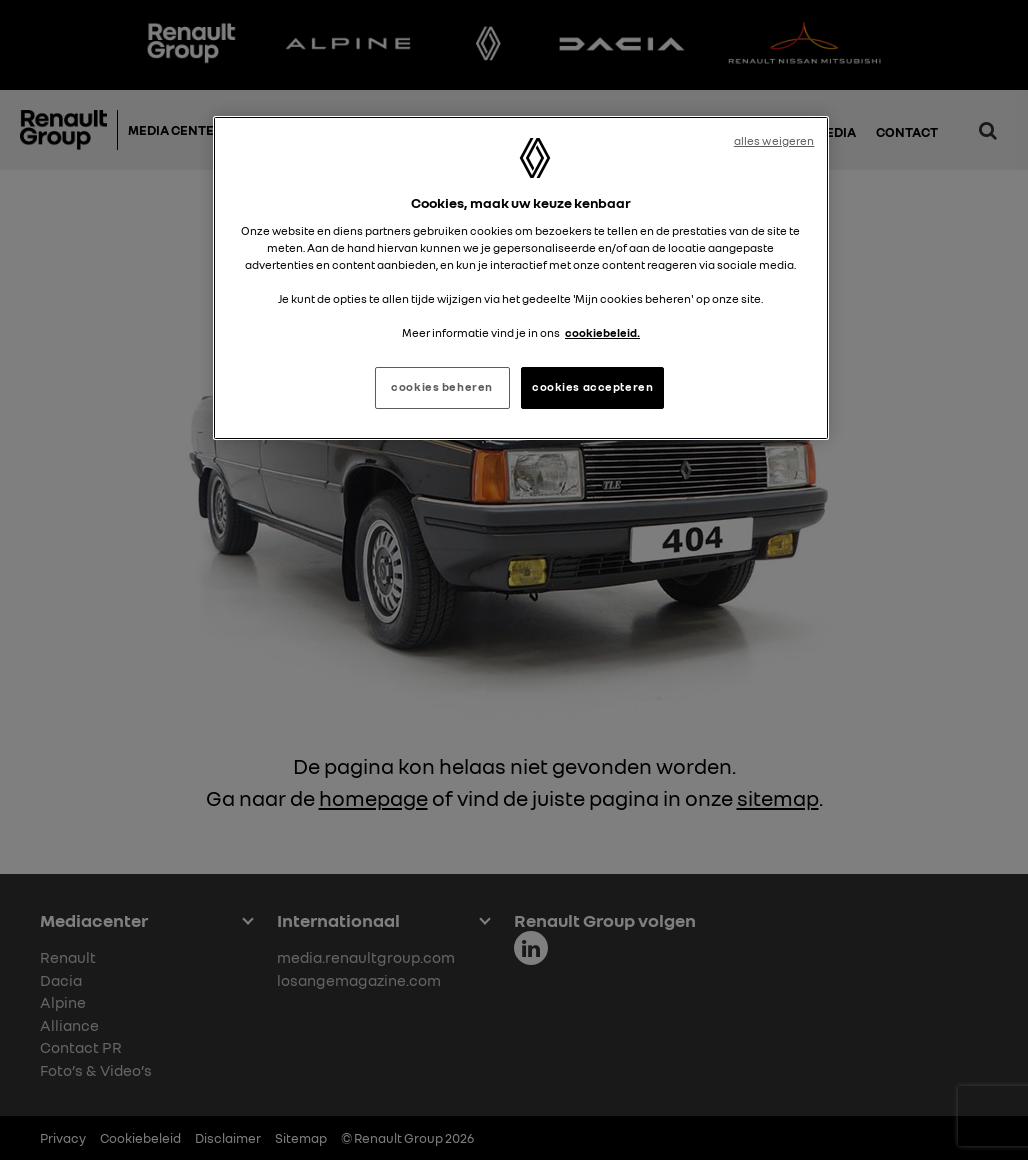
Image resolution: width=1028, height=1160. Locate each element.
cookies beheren (442, 387)
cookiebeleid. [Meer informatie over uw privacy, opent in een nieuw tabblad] (602, 333)
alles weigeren (774, 141)
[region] (521, 278)
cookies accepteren (592, 387)
